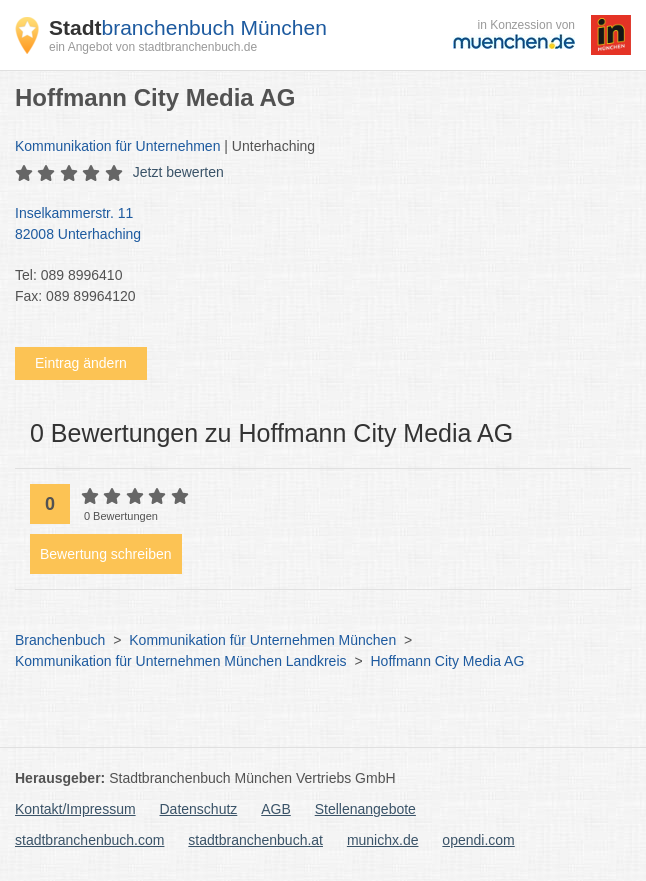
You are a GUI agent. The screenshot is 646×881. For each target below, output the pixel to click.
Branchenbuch (60, 640)
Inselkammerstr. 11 (313, 225)
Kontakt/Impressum (75, 809)
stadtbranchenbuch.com (89, 840)
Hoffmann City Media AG (447, 661)
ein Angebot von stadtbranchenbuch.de (153, 47)
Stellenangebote (365, 809)
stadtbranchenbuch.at (255, 840)
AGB (276, 809)
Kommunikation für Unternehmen (117, 146)
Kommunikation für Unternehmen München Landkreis (181, 661)
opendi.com (478, 840)
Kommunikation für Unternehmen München (262, 640)
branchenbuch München (188, 27)
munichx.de (383, 840)
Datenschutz (199, 809)
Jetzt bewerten (178, 172)
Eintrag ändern (81, 363)
